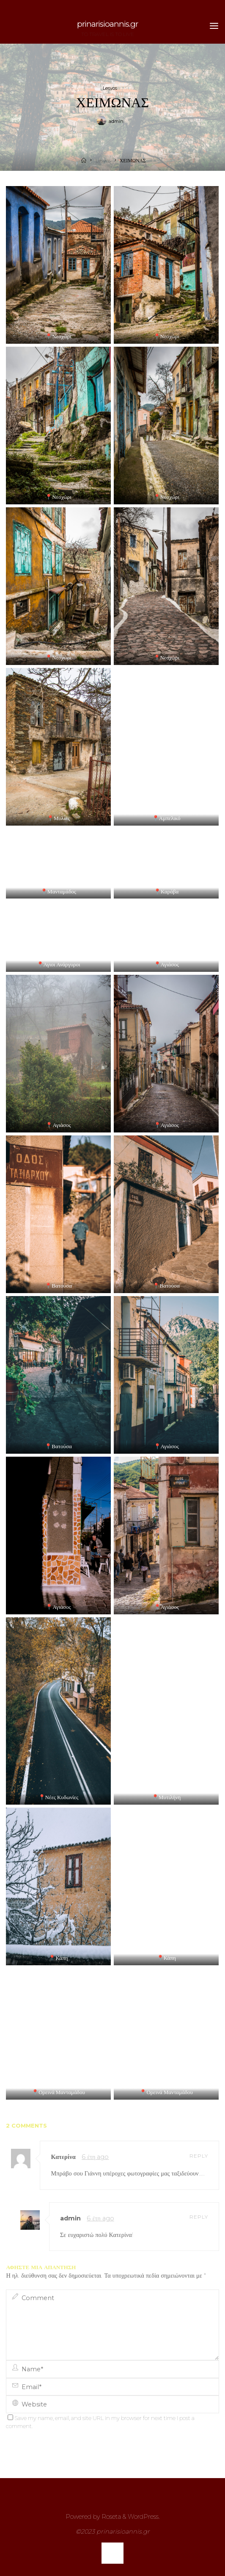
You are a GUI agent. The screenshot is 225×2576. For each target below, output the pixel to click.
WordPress (143, 2516)
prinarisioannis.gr (107, 24)
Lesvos (110, 88)
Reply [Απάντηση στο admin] (198, 2217)
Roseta (110, 2516)
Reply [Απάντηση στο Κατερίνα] (198, 2156)
